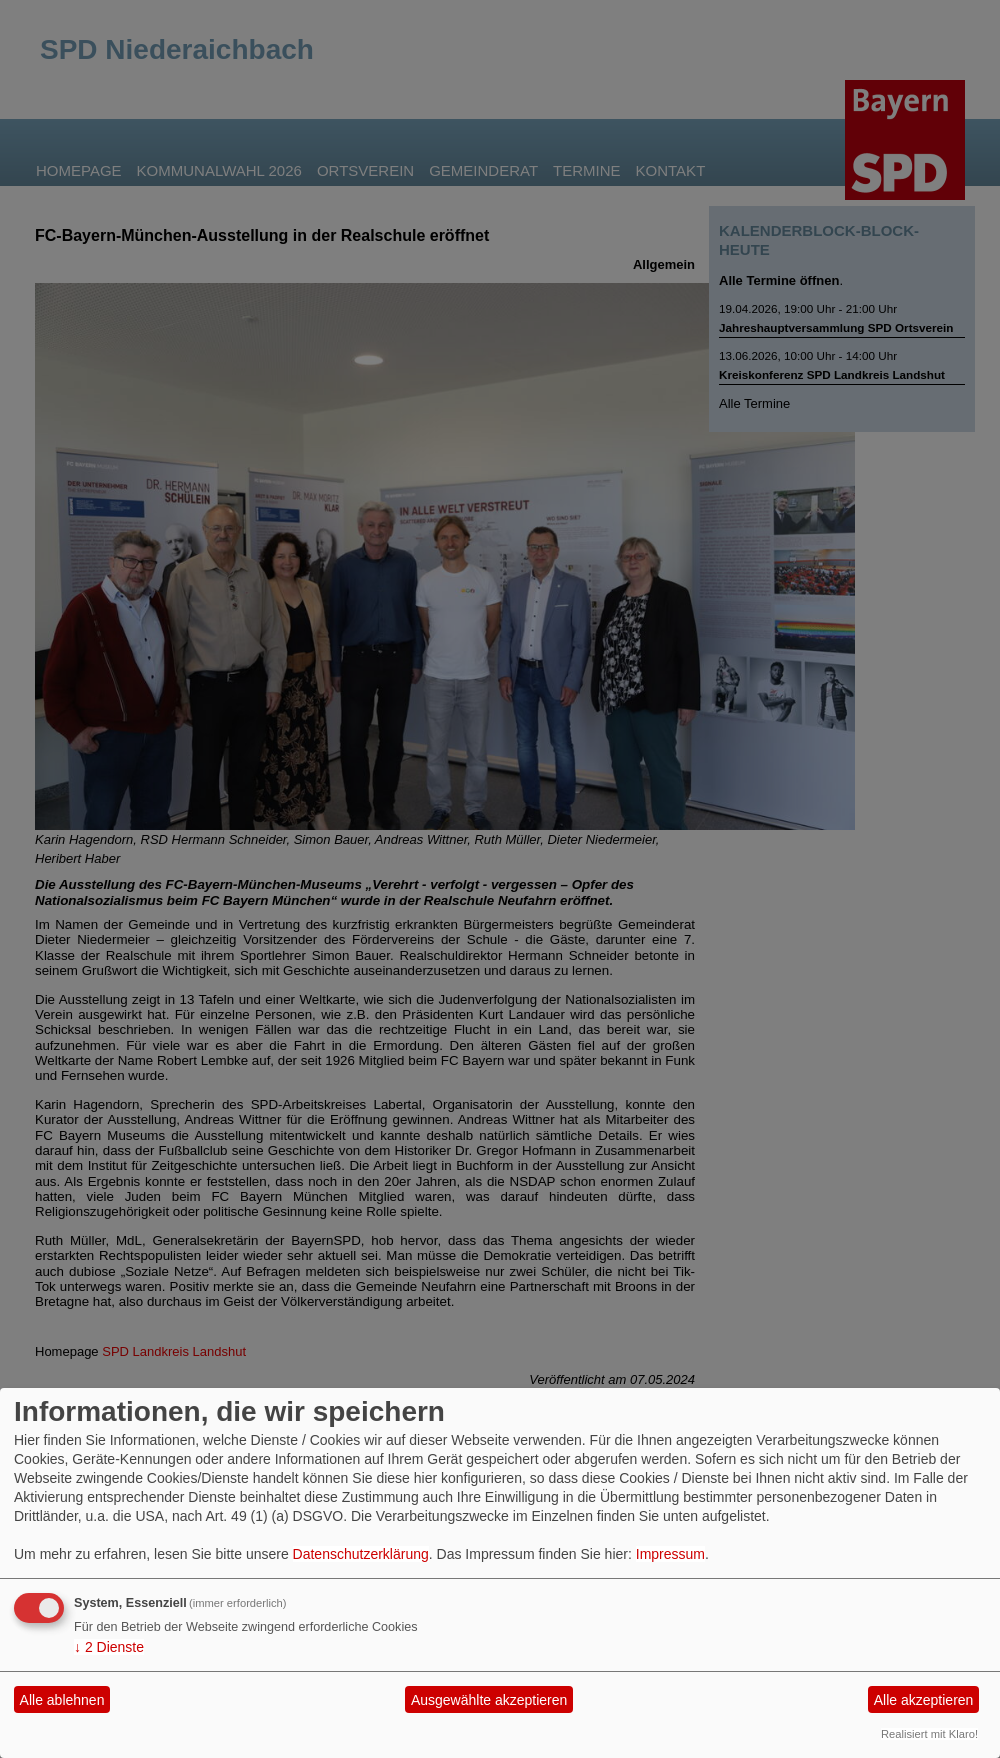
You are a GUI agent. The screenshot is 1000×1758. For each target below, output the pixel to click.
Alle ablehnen (62, 1700)
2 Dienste (109, 1647)
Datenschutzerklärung (361, 1554)
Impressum (670, 1554)
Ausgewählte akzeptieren (489, 1700)
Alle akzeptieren (924, 1700)
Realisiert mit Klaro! (929, 1734)
